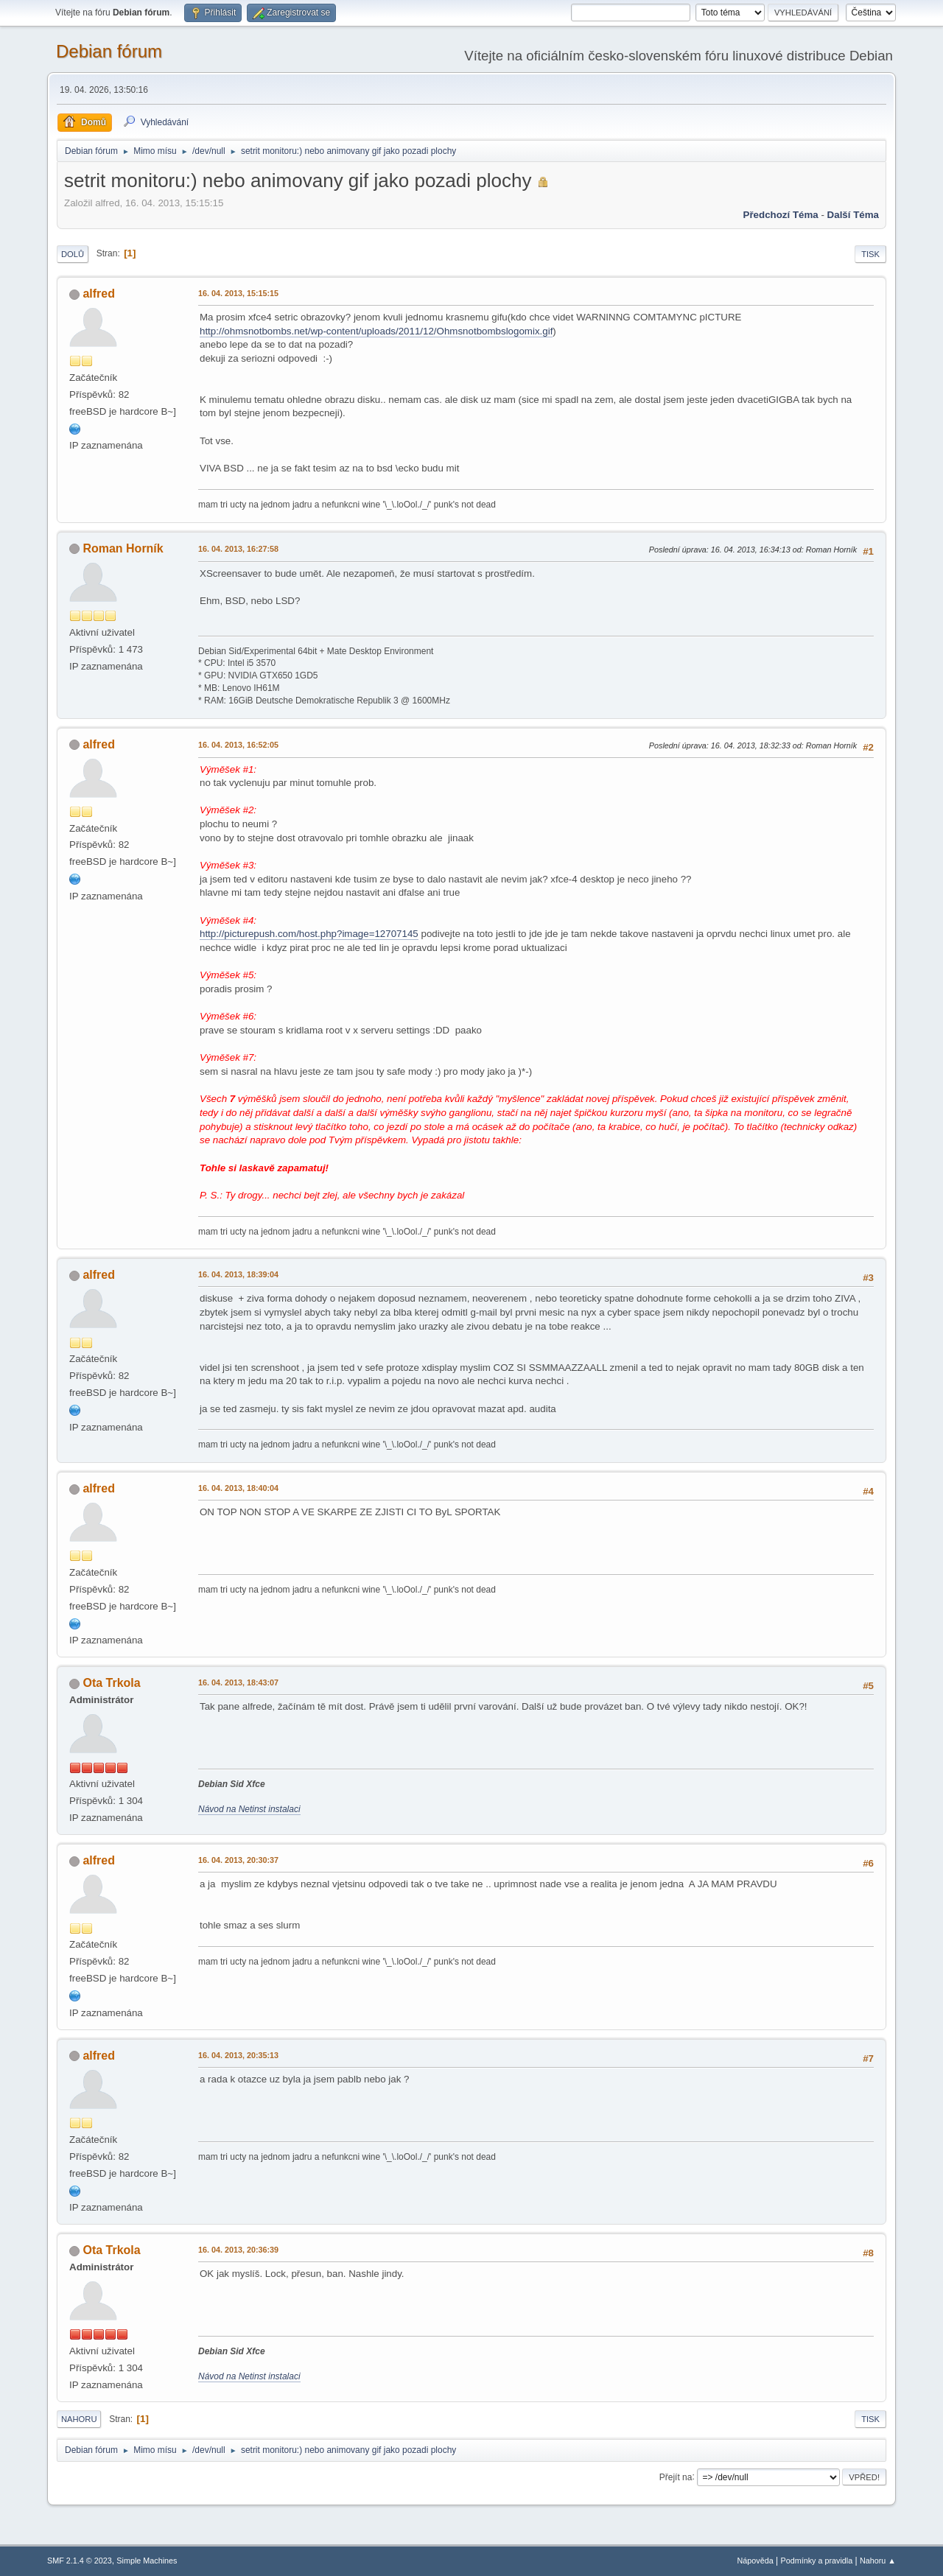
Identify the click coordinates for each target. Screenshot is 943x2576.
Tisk (870, 254)
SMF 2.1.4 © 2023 (79, 2560)
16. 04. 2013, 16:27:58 (238, 548)
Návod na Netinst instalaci (249, 1809)
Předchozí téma (780, 214)
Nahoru (79, 2419)
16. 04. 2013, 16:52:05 (238, 744)
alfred (99, 293)
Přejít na (676, 2476)
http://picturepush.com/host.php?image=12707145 (309, 933)
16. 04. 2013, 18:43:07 (238, 1682)
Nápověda (755, 2560)
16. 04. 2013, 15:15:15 (238, 293)
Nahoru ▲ (878, 2560)
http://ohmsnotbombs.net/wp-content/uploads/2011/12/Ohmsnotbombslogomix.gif (376, 331)
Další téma (853, 214)
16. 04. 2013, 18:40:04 (238, 1488)
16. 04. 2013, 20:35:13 (238, 2055)
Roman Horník (123, 548)
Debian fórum (109, 51)
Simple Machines (146, 2560)
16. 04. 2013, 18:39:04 (238, 1274)
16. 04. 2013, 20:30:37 (238, 1860)
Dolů (72, 254)
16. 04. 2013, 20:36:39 (238, 2249)
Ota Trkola (111, 1683)
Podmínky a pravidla (817, 2560)
